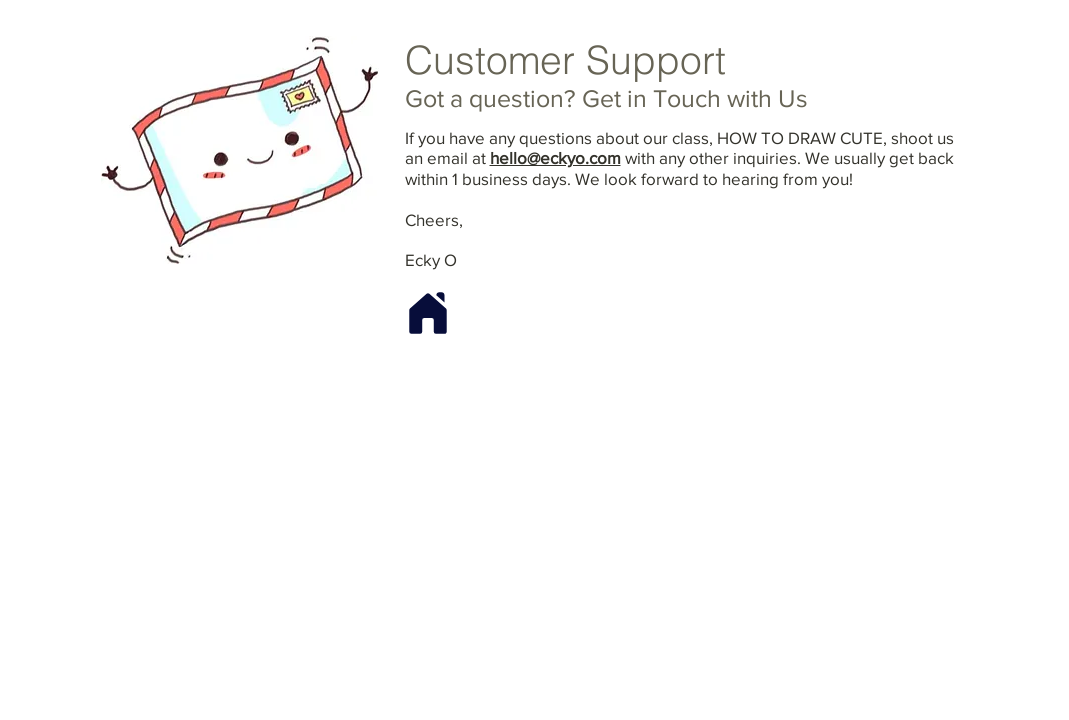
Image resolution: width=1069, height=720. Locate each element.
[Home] (428, 313)
